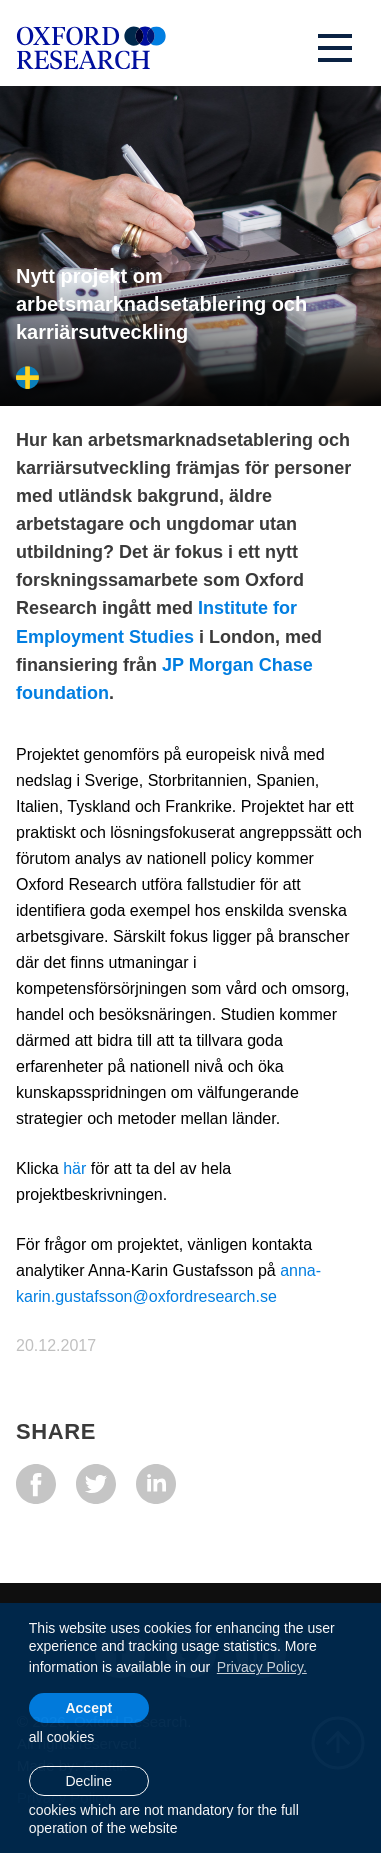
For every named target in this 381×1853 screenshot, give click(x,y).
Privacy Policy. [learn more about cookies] (262, 1667)
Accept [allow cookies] (88, 1708)
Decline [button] (88, 1781)
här (77, 1168)
